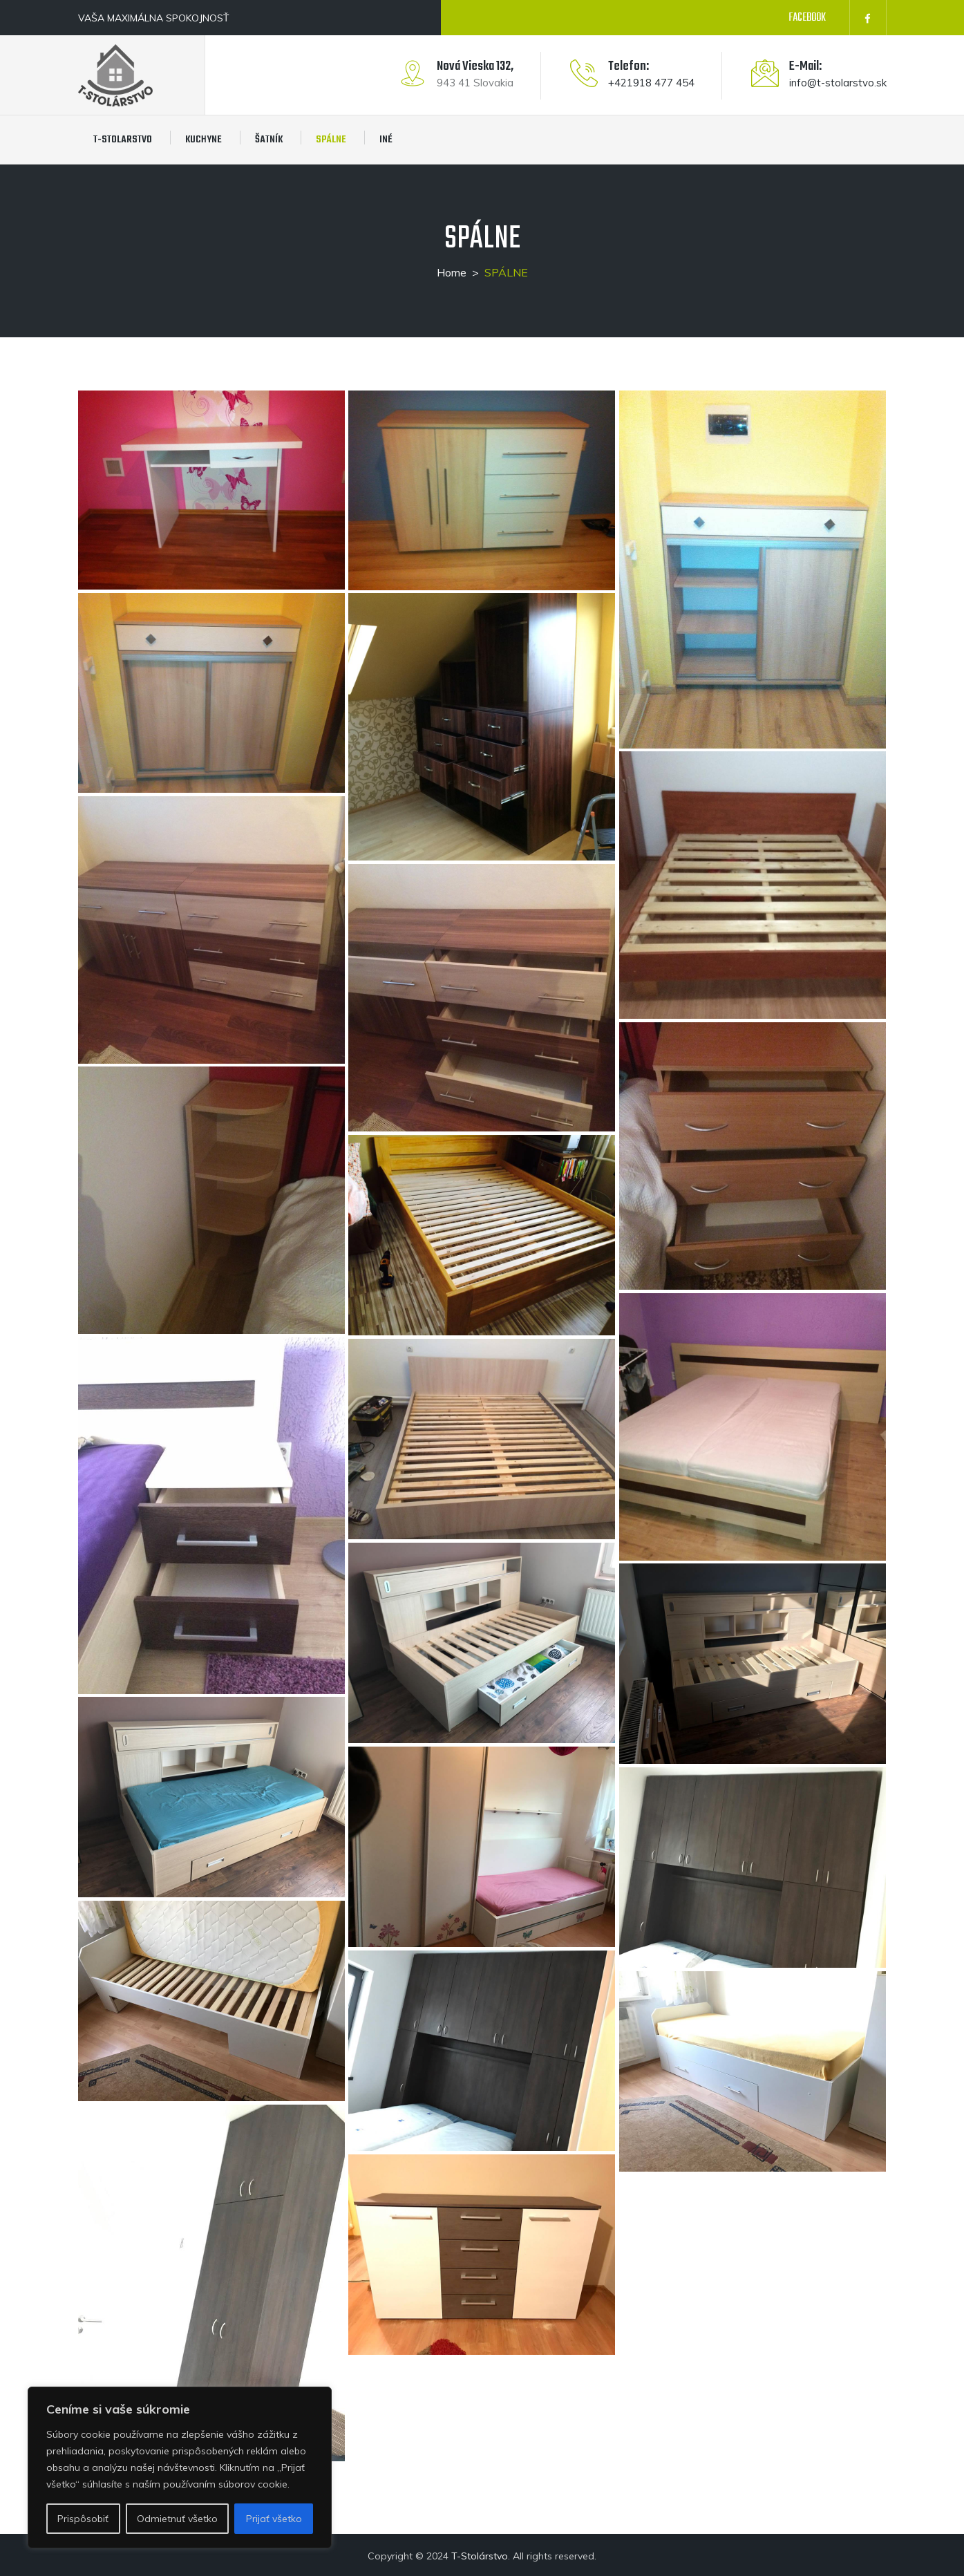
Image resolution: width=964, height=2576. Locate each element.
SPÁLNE (331, 139)
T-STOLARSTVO (122, 139)
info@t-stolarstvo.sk (838, 82)
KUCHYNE (203, 139)
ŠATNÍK (269, 139)
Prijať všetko (274, 2518)
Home (451, 272)
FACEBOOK (807, 18)
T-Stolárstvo (479, 2556)
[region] (180, 2467)
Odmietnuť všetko (177, 2518)
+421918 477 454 (651, 82)
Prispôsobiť (82, 2518)
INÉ (386, 139)
